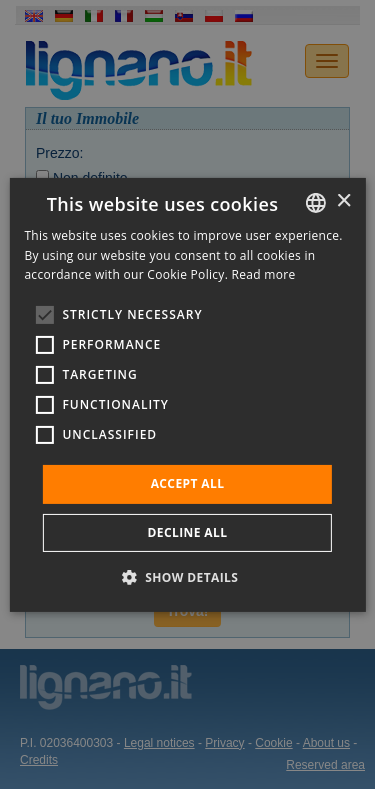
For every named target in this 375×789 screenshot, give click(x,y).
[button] (188, 577)
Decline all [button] (188, 532)
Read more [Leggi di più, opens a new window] (264, 274)
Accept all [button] (188, 483)
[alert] (187, 394)
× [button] (343, 201)
